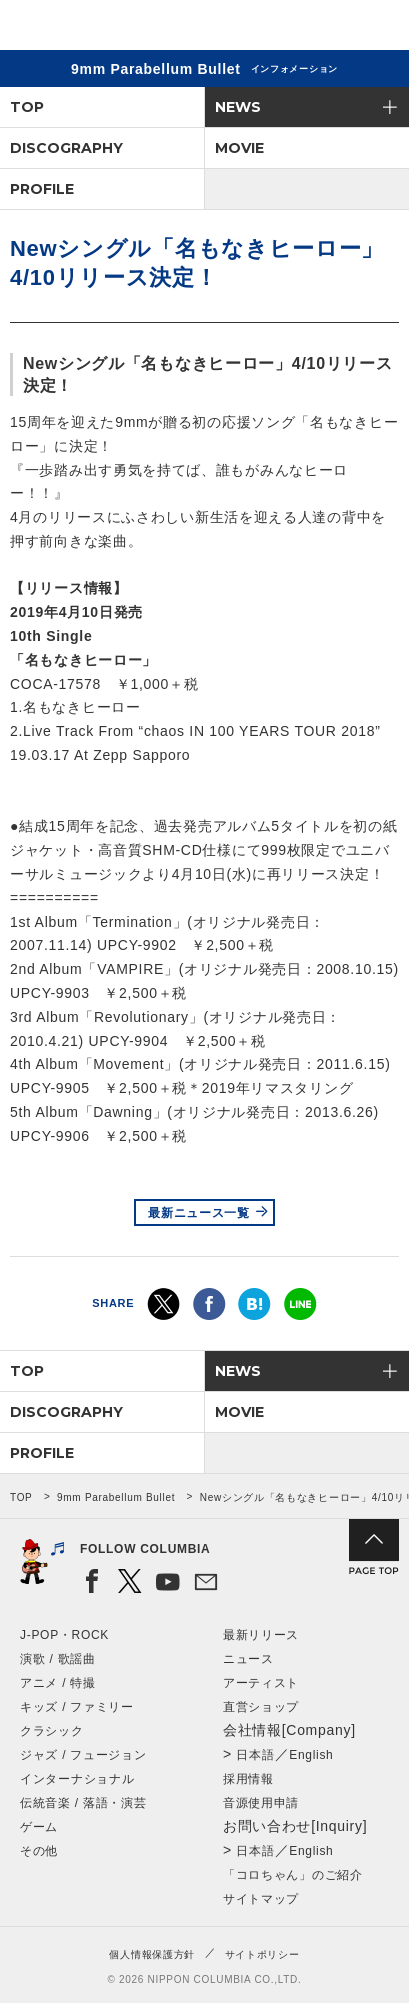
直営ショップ (261, 1707)
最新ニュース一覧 (199, 1213)
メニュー (377, 28)
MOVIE (239, 148)
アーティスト (261, 1683)
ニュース (248, 1659)
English (311, 1755)
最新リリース (261, 1635)
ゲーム (39, 1827)
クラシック (52, 1731)
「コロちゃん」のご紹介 (293, 1875)
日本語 (255, 1755)
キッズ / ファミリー (77, 1707)
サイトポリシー (262, 1954)
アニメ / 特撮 (58, 1683)
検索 (324, 28)
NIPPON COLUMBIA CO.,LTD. (110, 26)
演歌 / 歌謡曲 (58, 1659)
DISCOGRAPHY (66, 148)
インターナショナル (77, 1779)
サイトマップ (261, 1899)
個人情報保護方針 (152, 1954)
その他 (39, 1851)
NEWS (238, 107)
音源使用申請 (261, 1803)
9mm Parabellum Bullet (116, 1497)
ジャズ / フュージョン (83, 1755)
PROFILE (42, 189)
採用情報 (248, 1779)
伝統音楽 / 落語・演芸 (83, 1803)
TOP (27, 107)
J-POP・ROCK (64, 1635)
